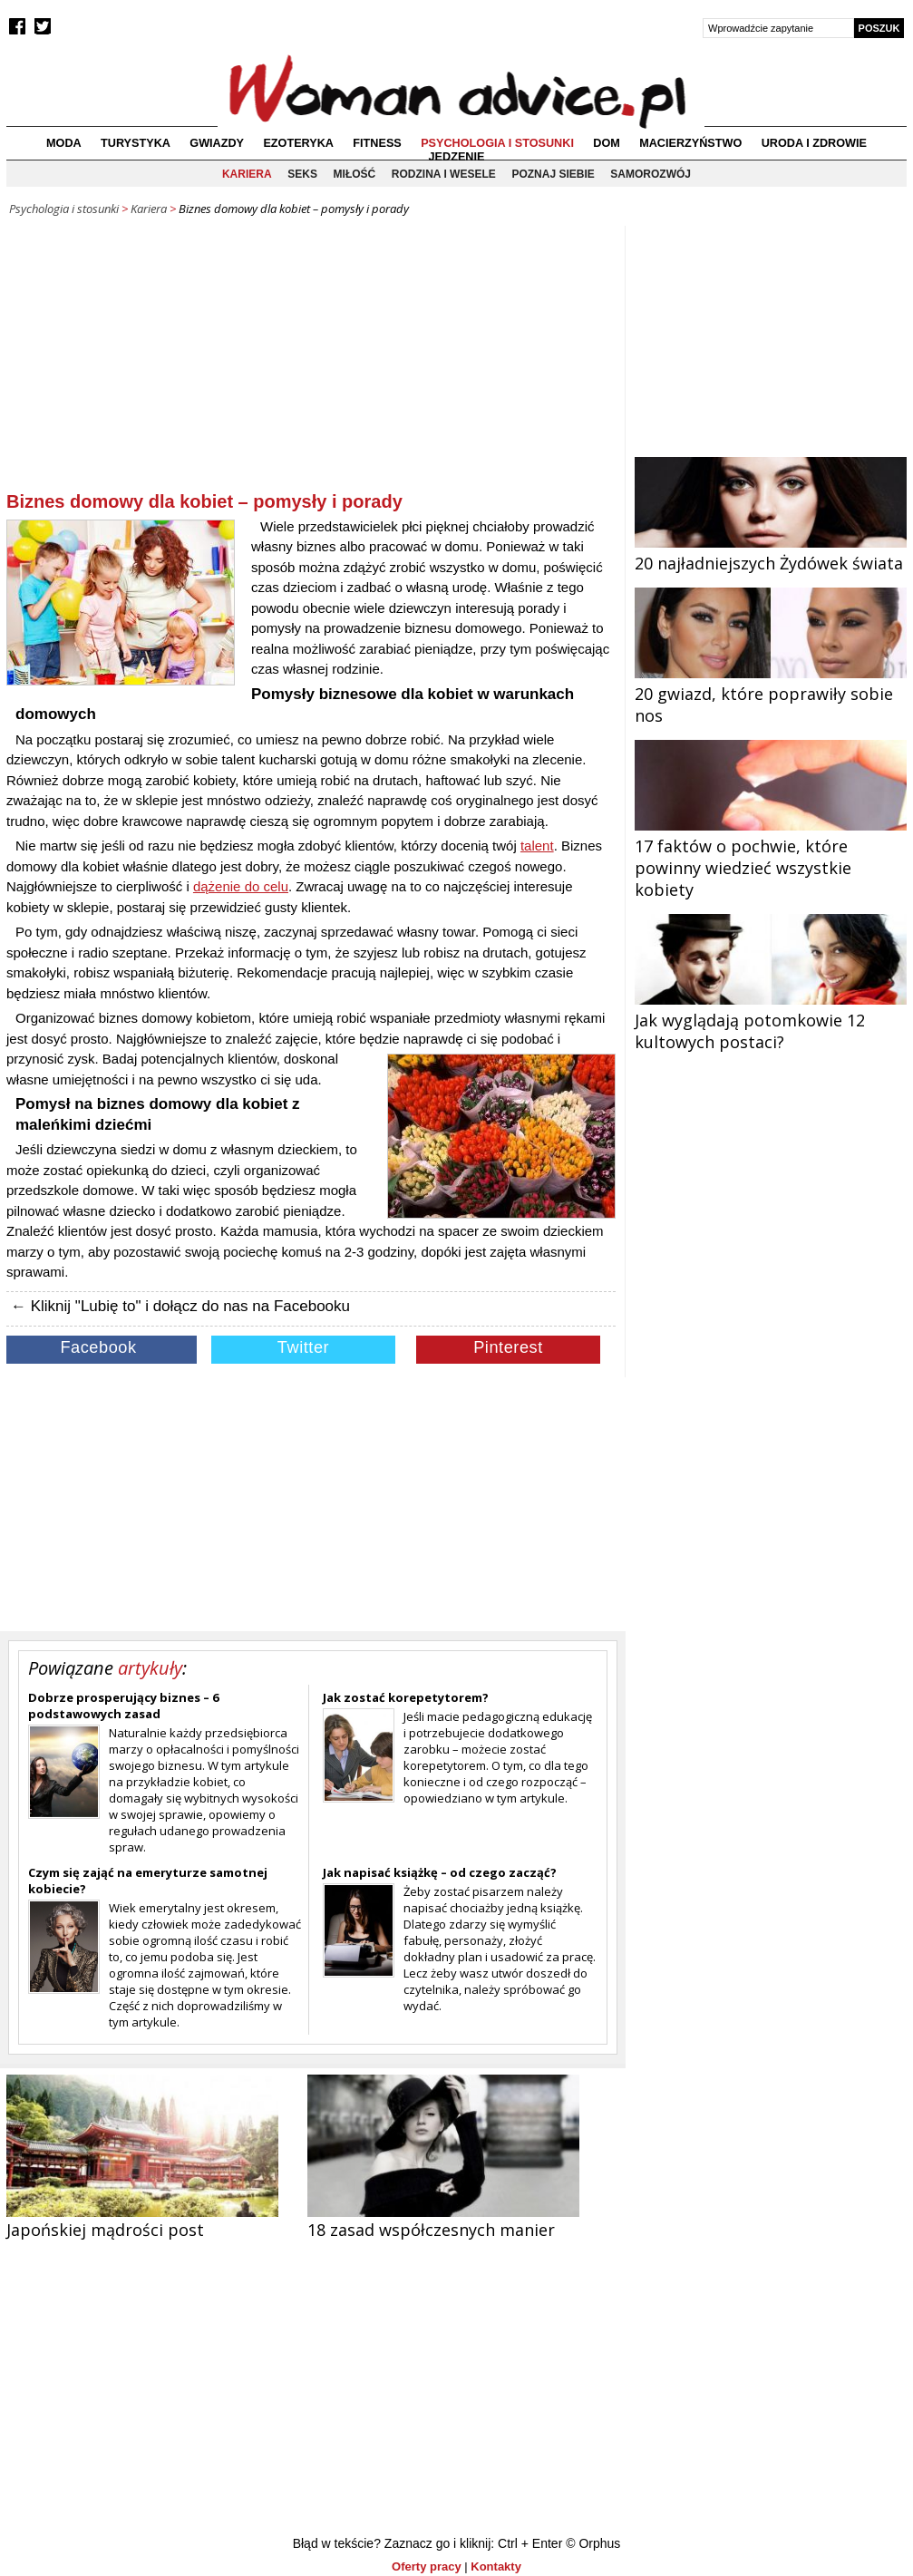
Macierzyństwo (690, 143)
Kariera (247, 174)
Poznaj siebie (552, 174)
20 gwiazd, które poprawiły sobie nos (771, 693)
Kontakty (496, 2566)
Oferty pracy (426, 2566)
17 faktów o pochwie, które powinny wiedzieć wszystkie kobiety (771, 856)
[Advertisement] (311, 362)
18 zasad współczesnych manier (431, 2230)
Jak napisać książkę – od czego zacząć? (440, 1872)
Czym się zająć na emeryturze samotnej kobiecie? (147, 1880)
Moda (64, 143)
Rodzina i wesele (444, 174)
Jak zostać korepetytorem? (406, 1697)
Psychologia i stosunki (497, 143)
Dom (606, 143)
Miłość (355, 174)
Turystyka (135, 143)
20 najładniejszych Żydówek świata (771, 552)
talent (537, 845)
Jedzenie (457, 157)
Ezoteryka (298, 143)
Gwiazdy (216, 143)
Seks (302, 174)
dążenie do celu (240, 886)
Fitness (377, 143)
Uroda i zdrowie (814, 143)
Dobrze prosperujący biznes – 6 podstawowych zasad (123, 1705)
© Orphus (593, 2543)
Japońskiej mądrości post (105, 2230)
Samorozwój (650, 174)
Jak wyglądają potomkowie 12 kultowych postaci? (771, 1020)
